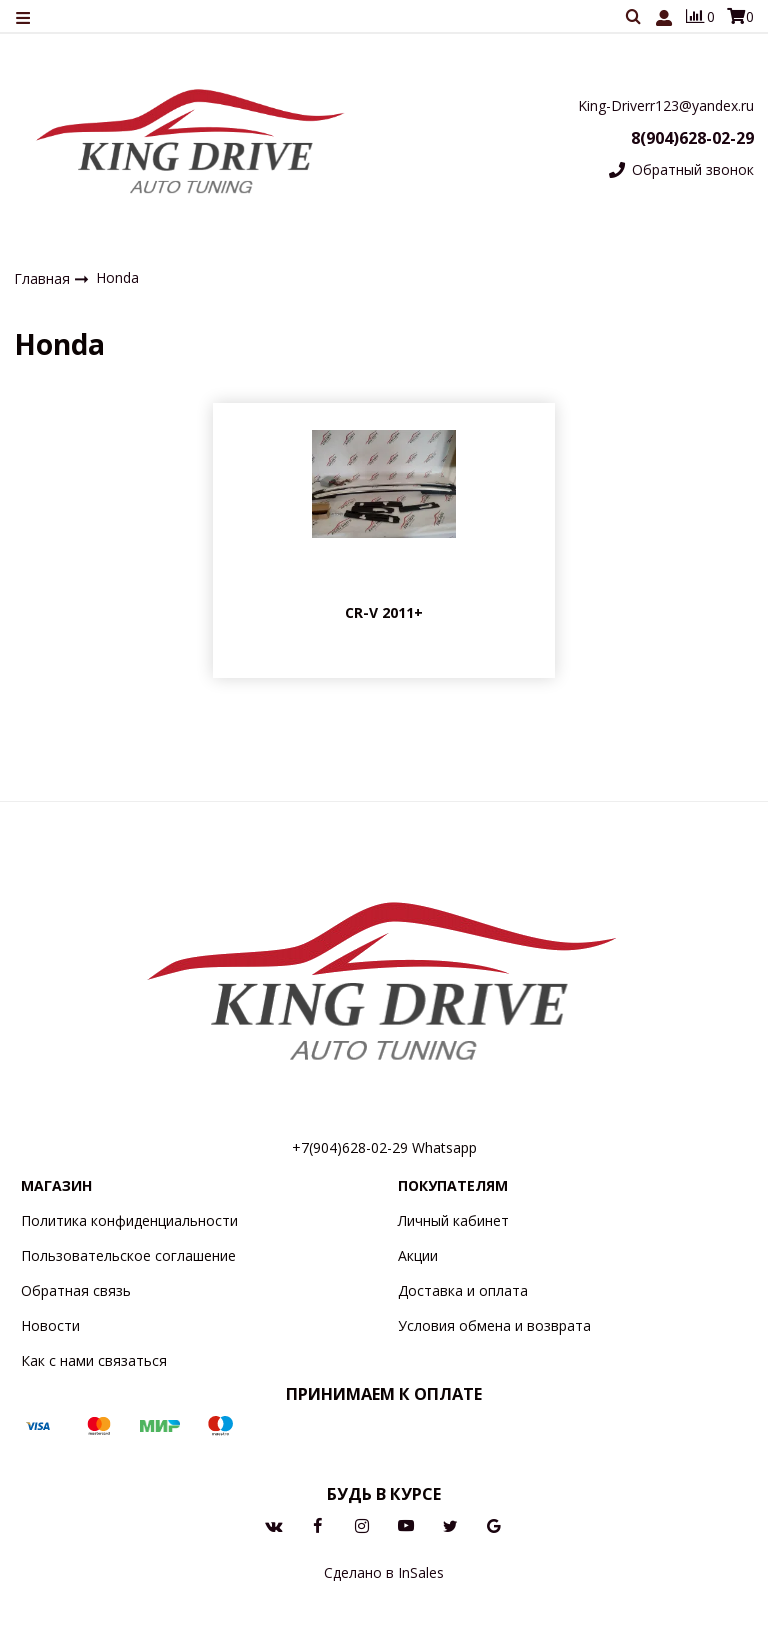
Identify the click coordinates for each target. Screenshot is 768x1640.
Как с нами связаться (94, 1360)
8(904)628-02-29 (692, 138)
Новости (50, 1325)
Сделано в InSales (384, 1572)
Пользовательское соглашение (128, 1255)
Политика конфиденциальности (129, 1220)
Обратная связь (76, 1290)
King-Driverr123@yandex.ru (666, 105)
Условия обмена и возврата (494, 1325)
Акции (418, 1255)
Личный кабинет (453, 1220)
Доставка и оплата (463, 1290)
